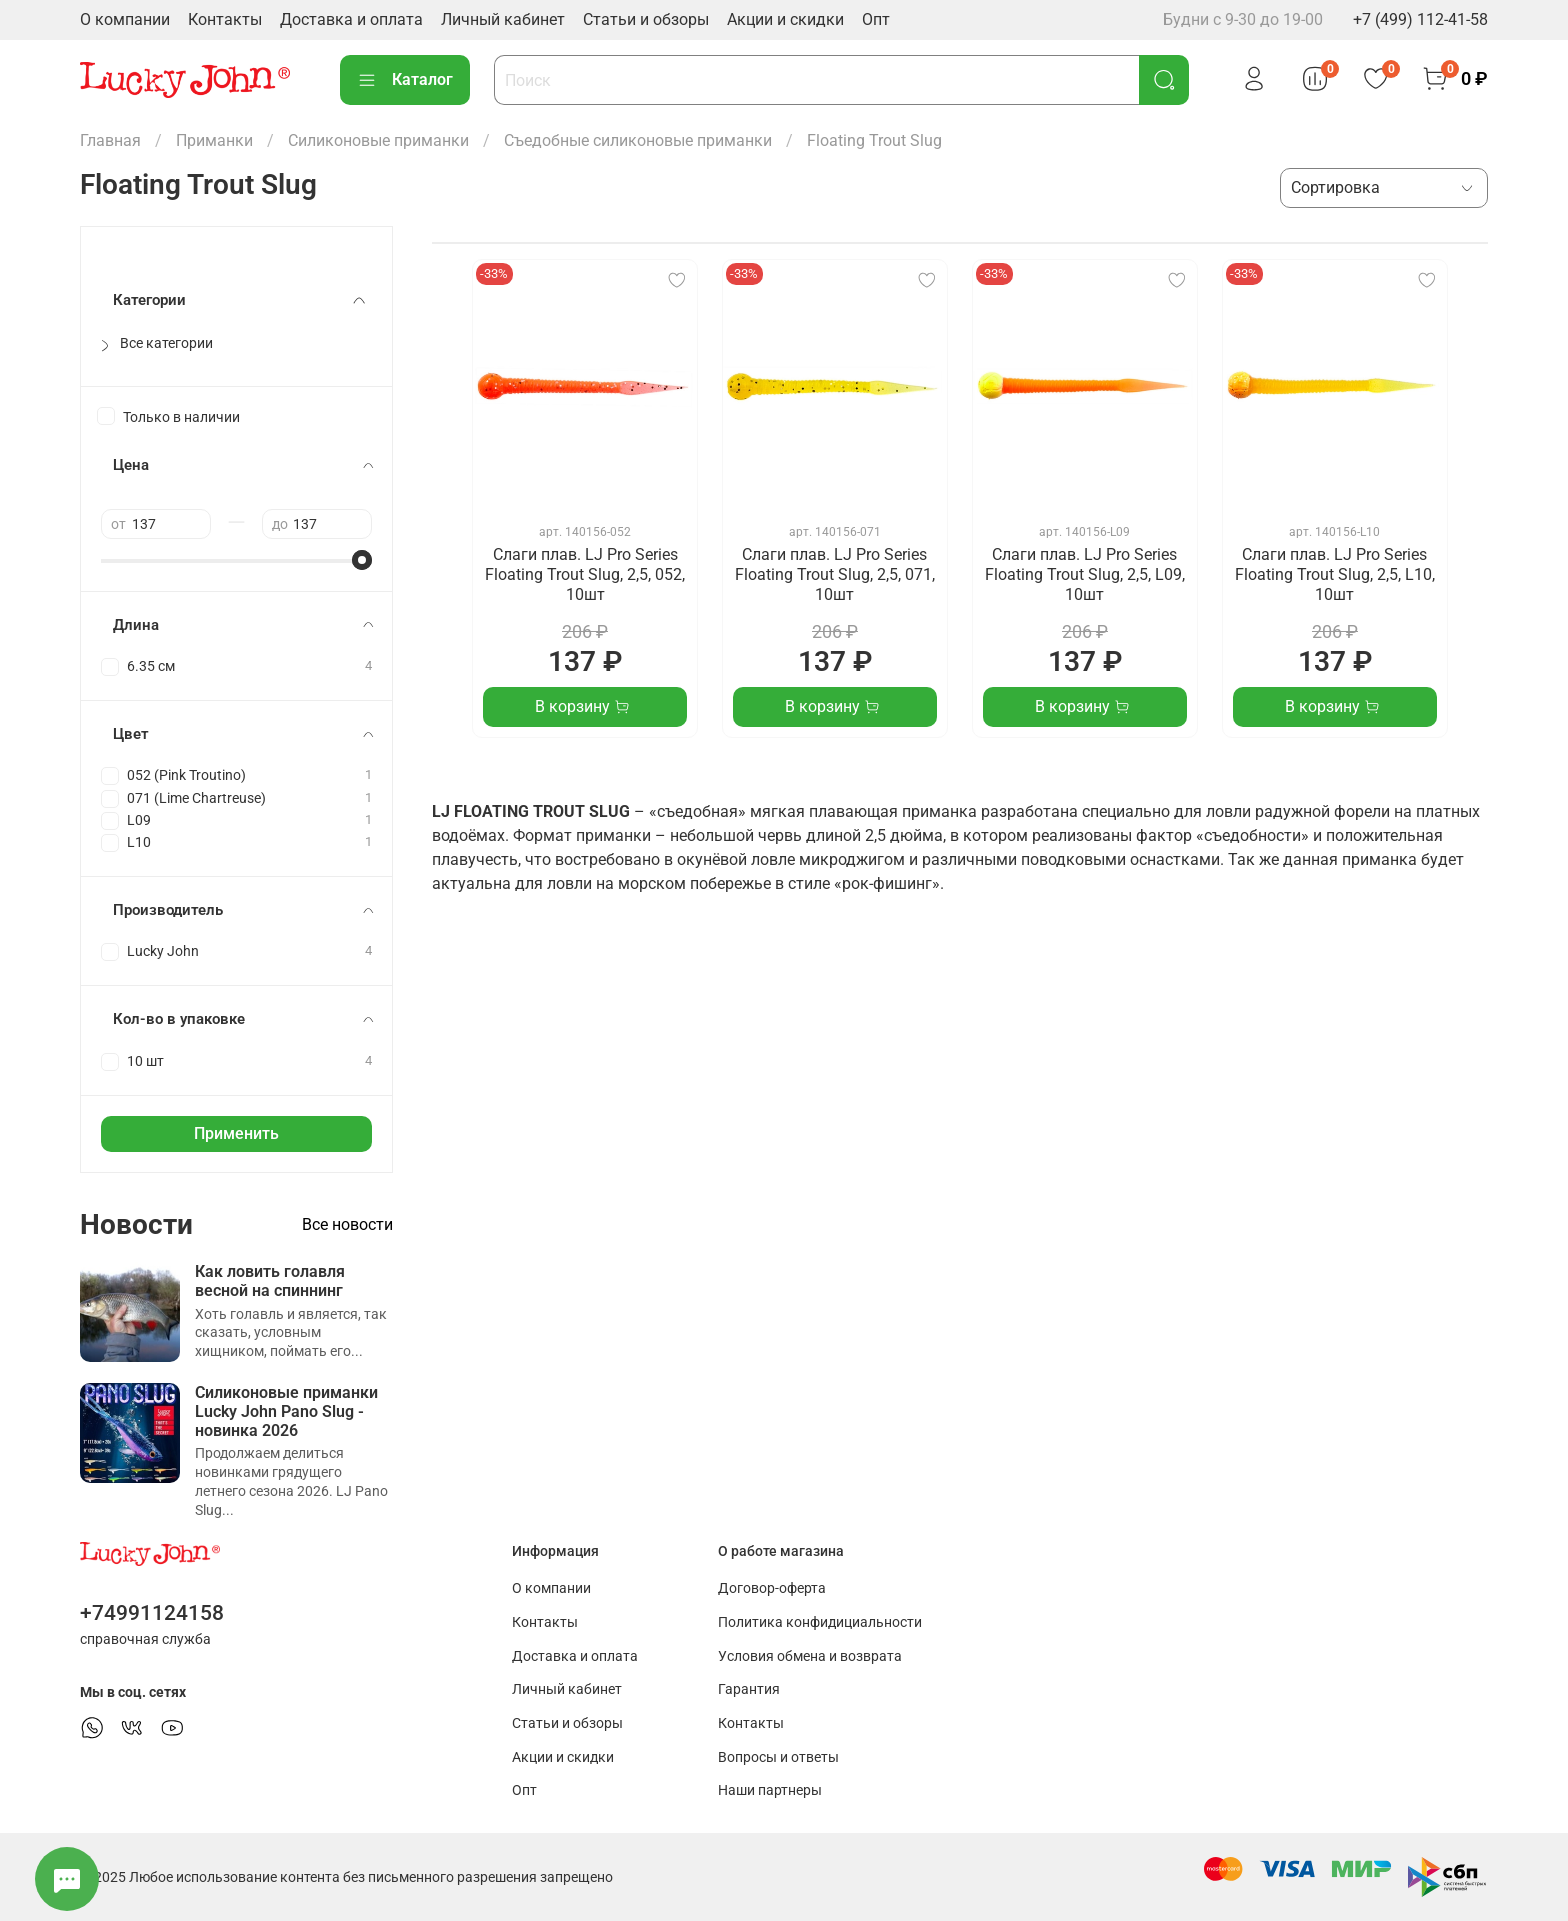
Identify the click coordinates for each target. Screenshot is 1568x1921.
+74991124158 (152, 1613)
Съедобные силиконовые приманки (638, 140)
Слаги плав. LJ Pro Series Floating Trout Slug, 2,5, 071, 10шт (835, 574)
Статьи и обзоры (646, 19)
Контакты (225, 19)
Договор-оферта (772, 1588)
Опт (876, 19)
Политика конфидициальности (820, 1622)
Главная (110, 140)
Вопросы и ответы (778, 1757)
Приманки (214, 140)
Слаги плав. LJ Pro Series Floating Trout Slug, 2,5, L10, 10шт (1335, 574)
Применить (236, 1133)
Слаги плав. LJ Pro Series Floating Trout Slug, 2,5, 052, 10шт (585, 574)
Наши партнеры (770, 1790)
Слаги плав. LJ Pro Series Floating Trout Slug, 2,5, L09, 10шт (1085, 574)
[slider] (362, 560)
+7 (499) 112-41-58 (1420, 19)
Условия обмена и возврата (810, 1656)
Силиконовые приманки (378, 140)
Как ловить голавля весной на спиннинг (270, 1281)
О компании (125, 19)
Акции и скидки (785, 19)
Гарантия (749, 1689)
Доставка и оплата (351, 19)
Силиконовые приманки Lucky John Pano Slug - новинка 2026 (286, 1411)
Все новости (347, 1224)
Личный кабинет (503, 19)
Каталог (405, 80)
